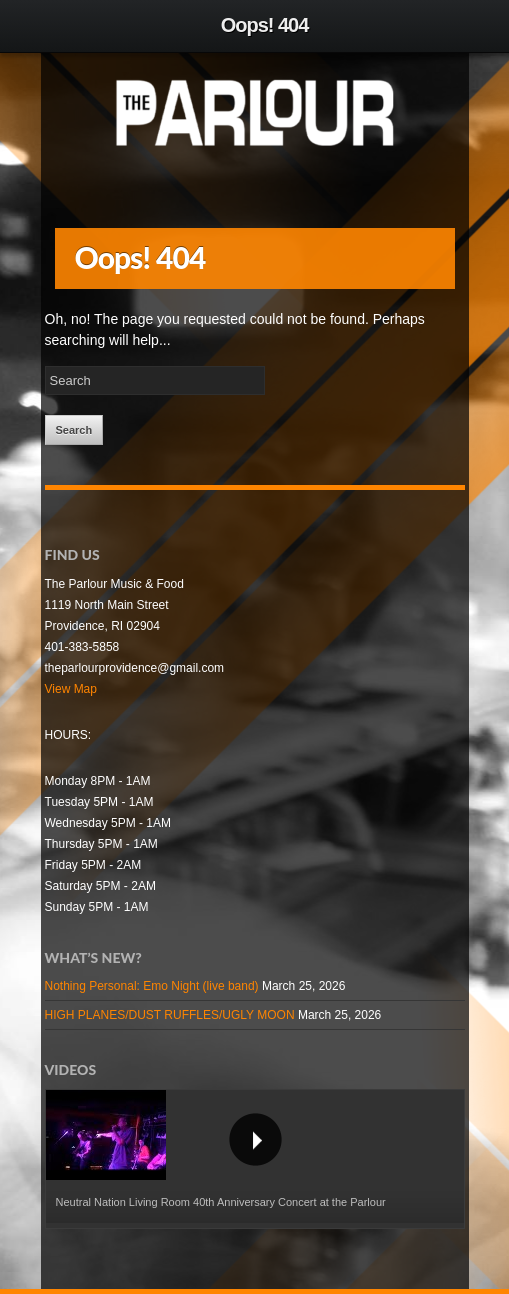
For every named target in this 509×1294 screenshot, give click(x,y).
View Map (71, 689)
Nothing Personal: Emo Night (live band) (152, 986)
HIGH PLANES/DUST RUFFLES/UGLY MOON (170, 1015)
